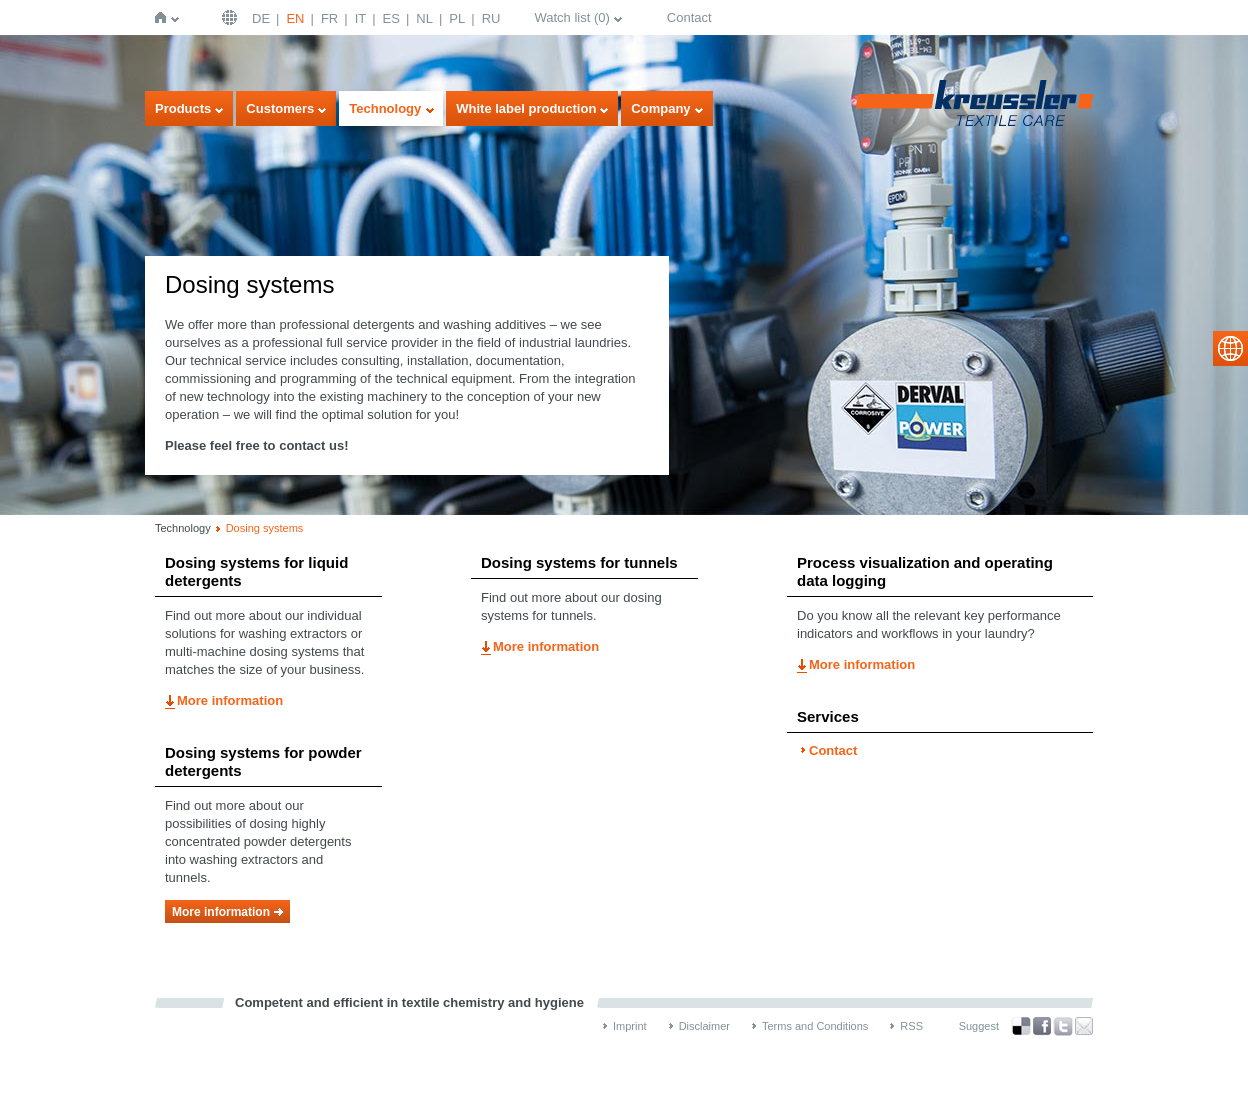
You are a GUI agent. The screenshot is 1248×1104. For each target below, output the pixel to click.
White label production (526, 108)
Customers (280, 108)
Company (660, 108)
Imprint (630, 1026)
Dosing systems (265, 528)
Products (183, 108)
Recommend (1084, 1026)
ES (391, 18)
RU (491, 18)
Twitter (1063, 1026)
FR (329, 18)
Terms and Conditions (815, 1026)
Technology (385, 108)
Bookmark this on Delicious (1021, 1026)
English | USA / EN (232, 17)
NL (424, 18)
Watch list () (571, 17)
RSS (911, 1026)
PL (457, 18)
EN (295, 18)
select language (1230, 348)
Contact (689, 17)
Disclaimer (704, 1026)
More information (230, 700)
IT (361, 18)
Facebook (1042, 1026)
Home (164, 17)
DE (261, 18)
